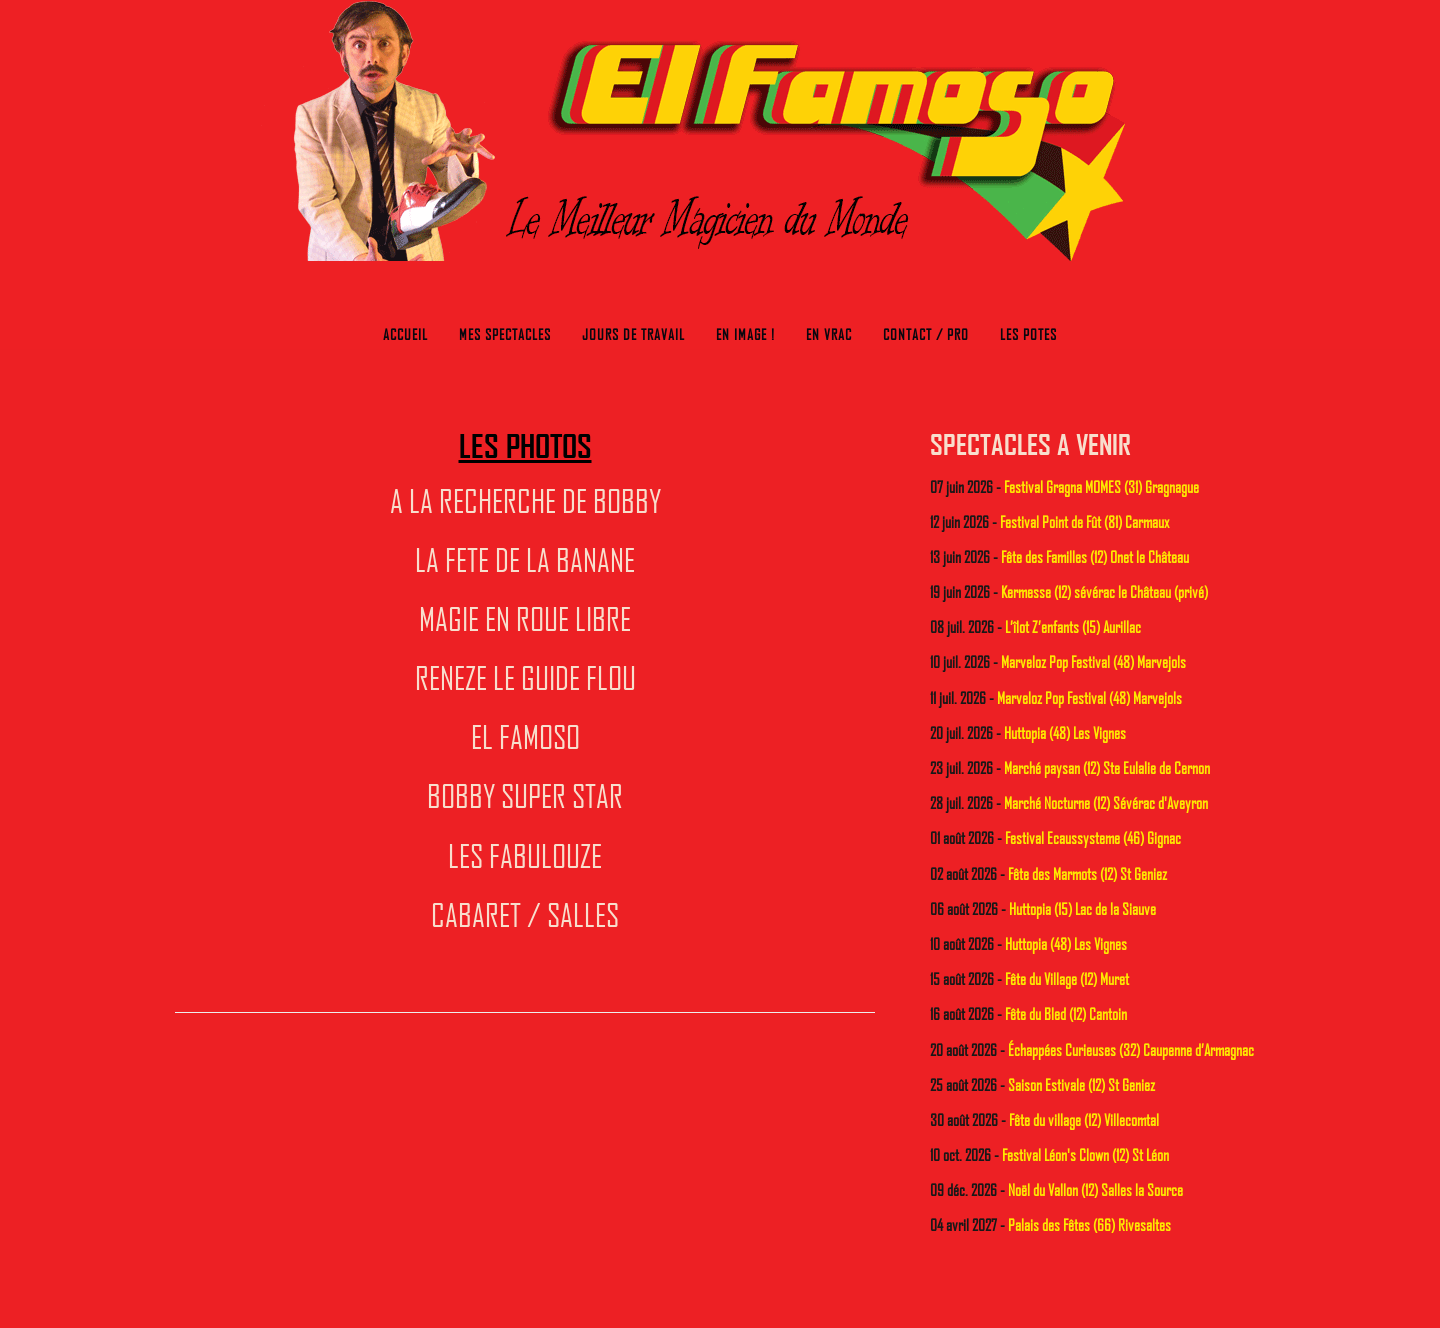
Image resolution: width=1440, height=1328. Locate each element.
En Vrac (829, 334)
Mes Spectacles (505, 334)
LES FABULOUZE (525, 855)
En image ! (745, 334)
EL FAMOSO (525, 736)
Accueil (405, 334)
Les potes (1028, 334)
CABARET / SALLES (525, 914)
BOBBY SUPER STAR (525, 795)
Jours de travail (633, 334)
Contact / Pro (926, 334)
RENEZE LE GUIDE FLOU (525, 677)
